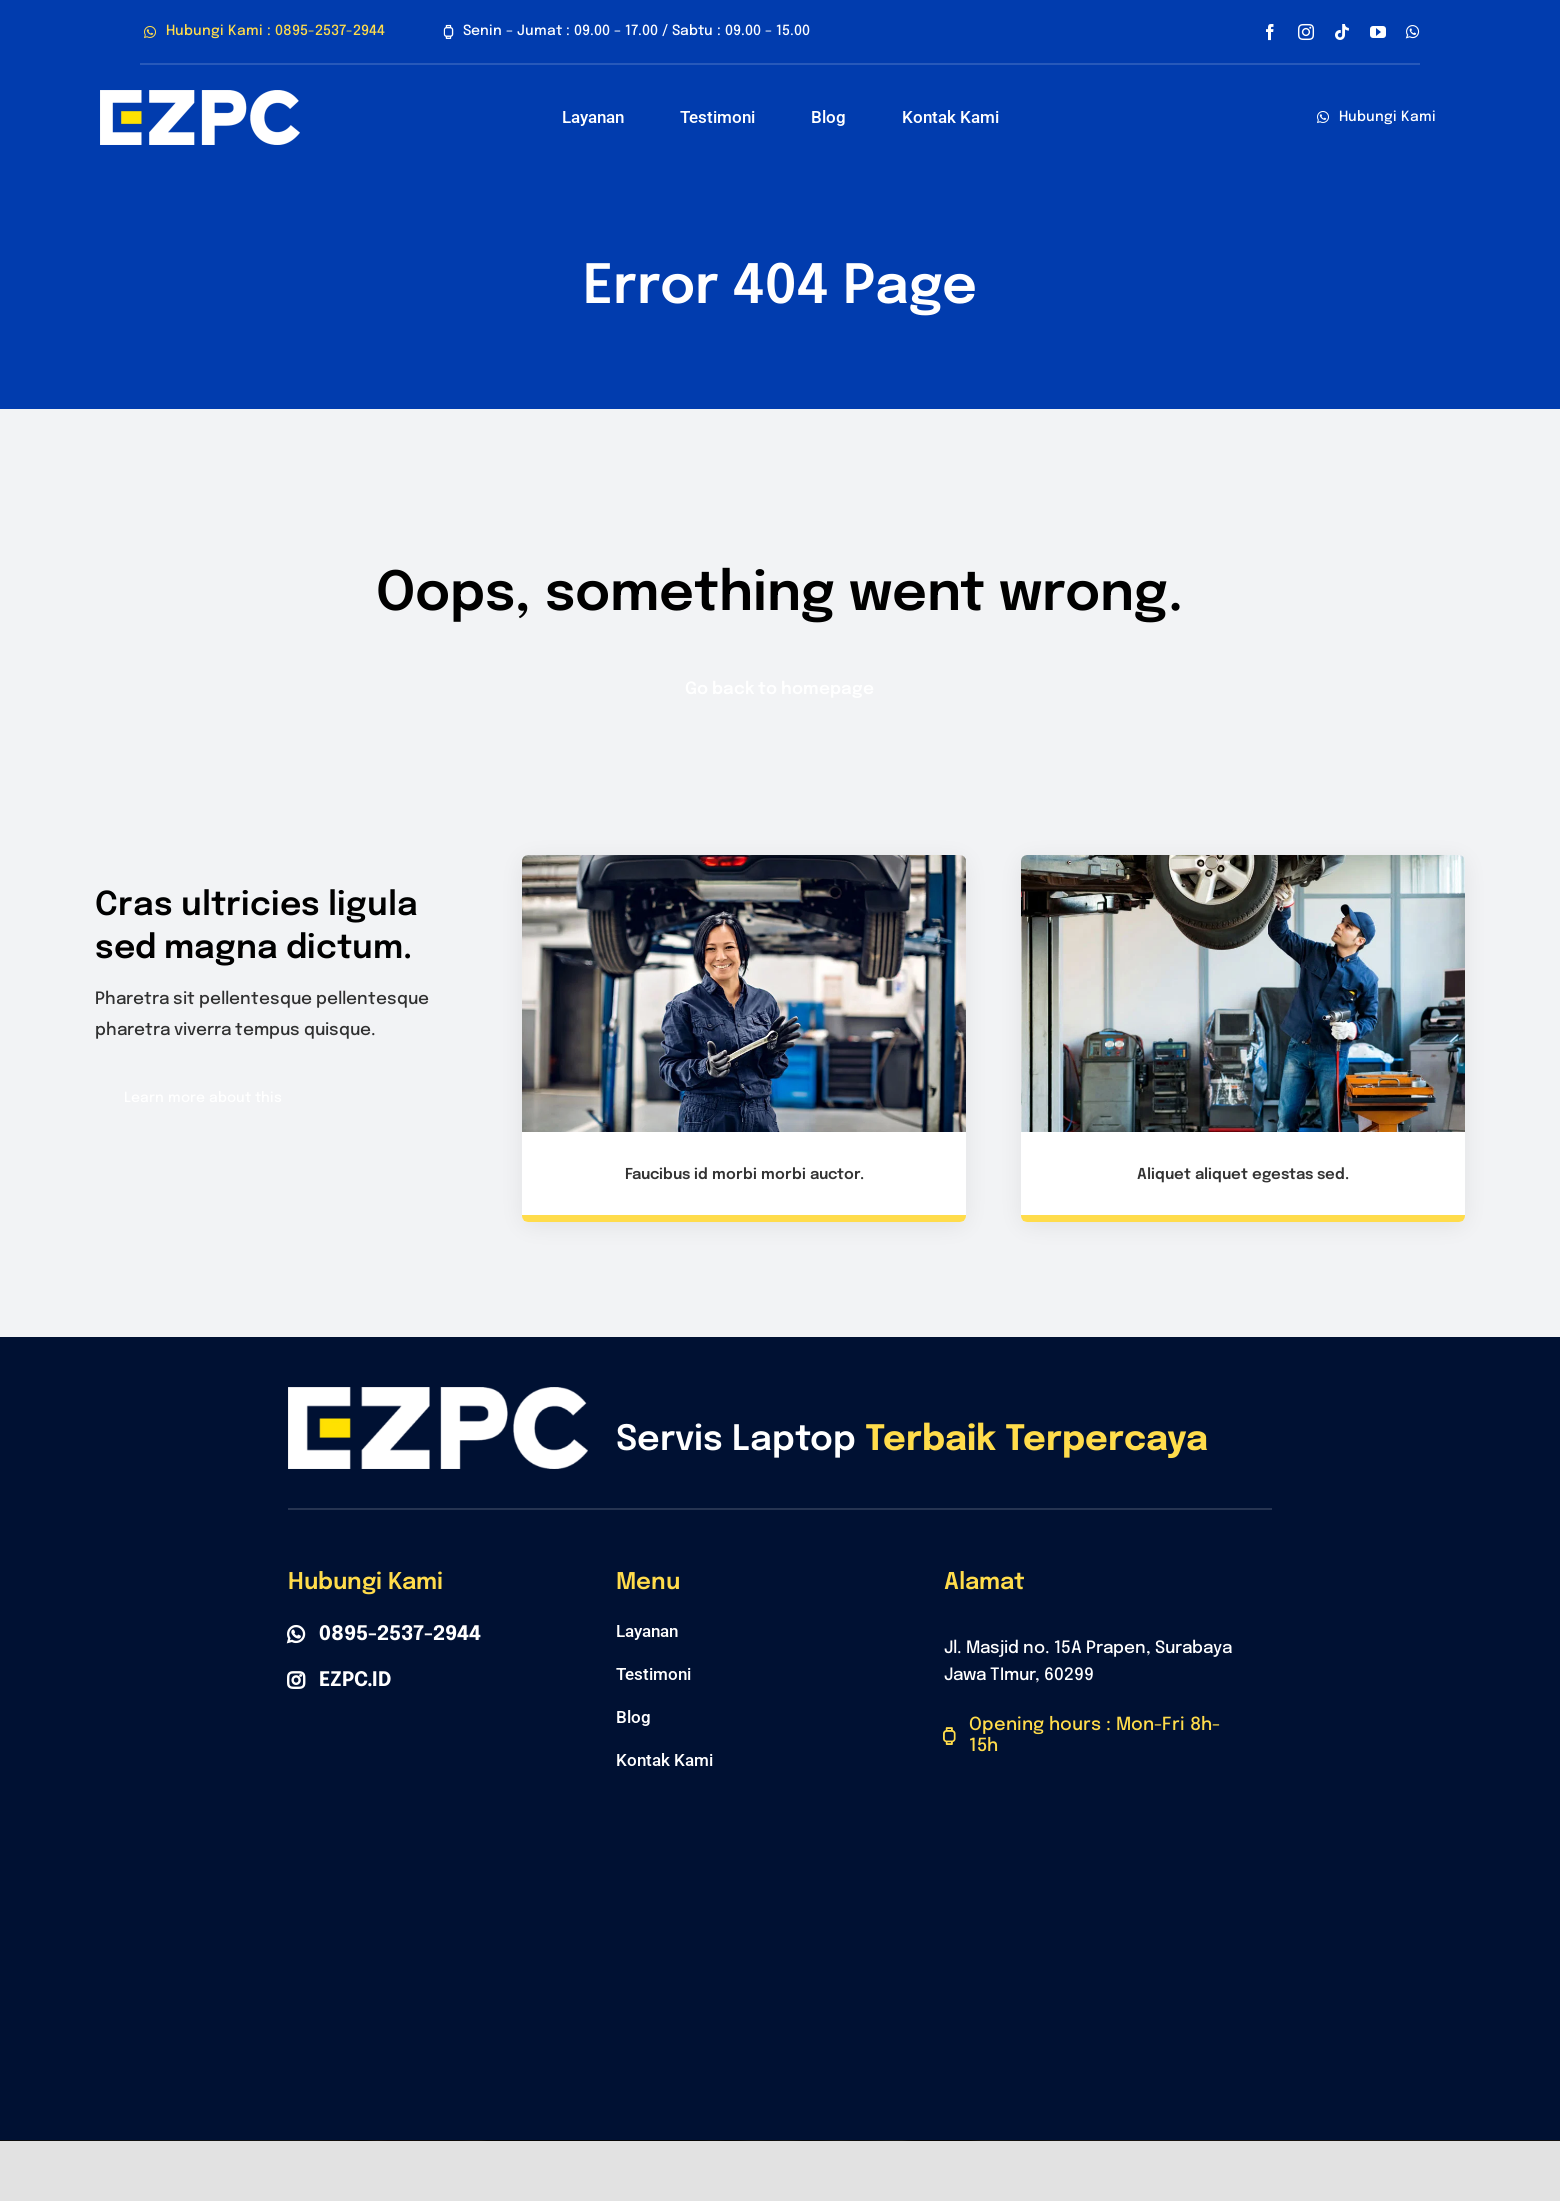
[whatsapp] (1413, 32)
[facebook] (1270, 32)
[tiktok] (1342, 32)
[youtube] (1378, 32)
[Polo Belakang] (200, 98)
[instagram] (1306, 32)
